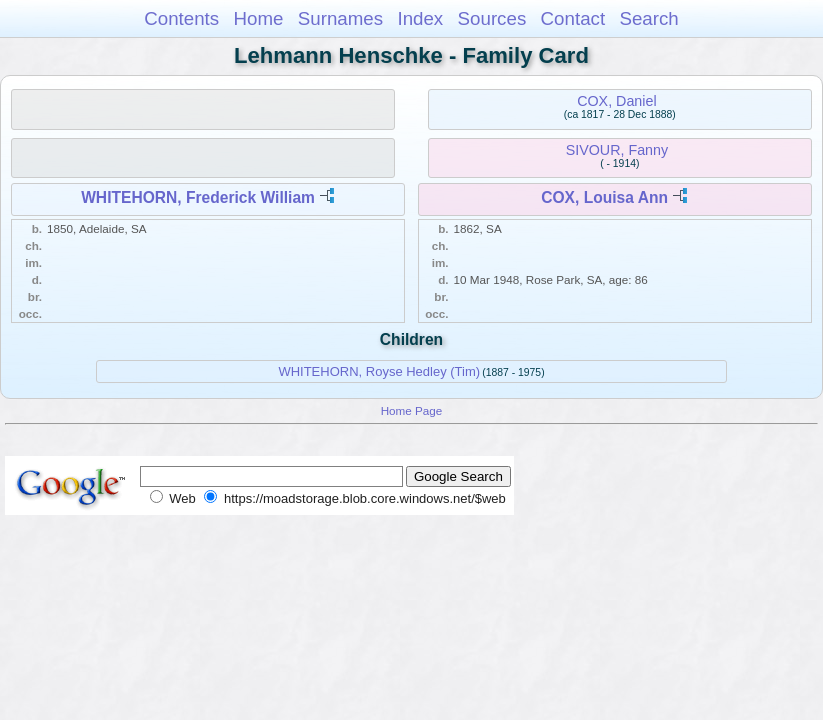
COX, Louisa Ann (604, 197)
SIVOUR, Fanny (617, 150)
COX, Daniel (616, 101)
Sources (492, 18)
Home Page (412, 410)
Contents (181, 18)
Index (420, 18)
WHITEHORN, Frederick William (198, 197)
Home (258, 18)
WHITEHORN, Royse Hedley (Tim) (379, 371)
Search (648, 18)
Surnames (340, 18)
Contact (573, 18)
